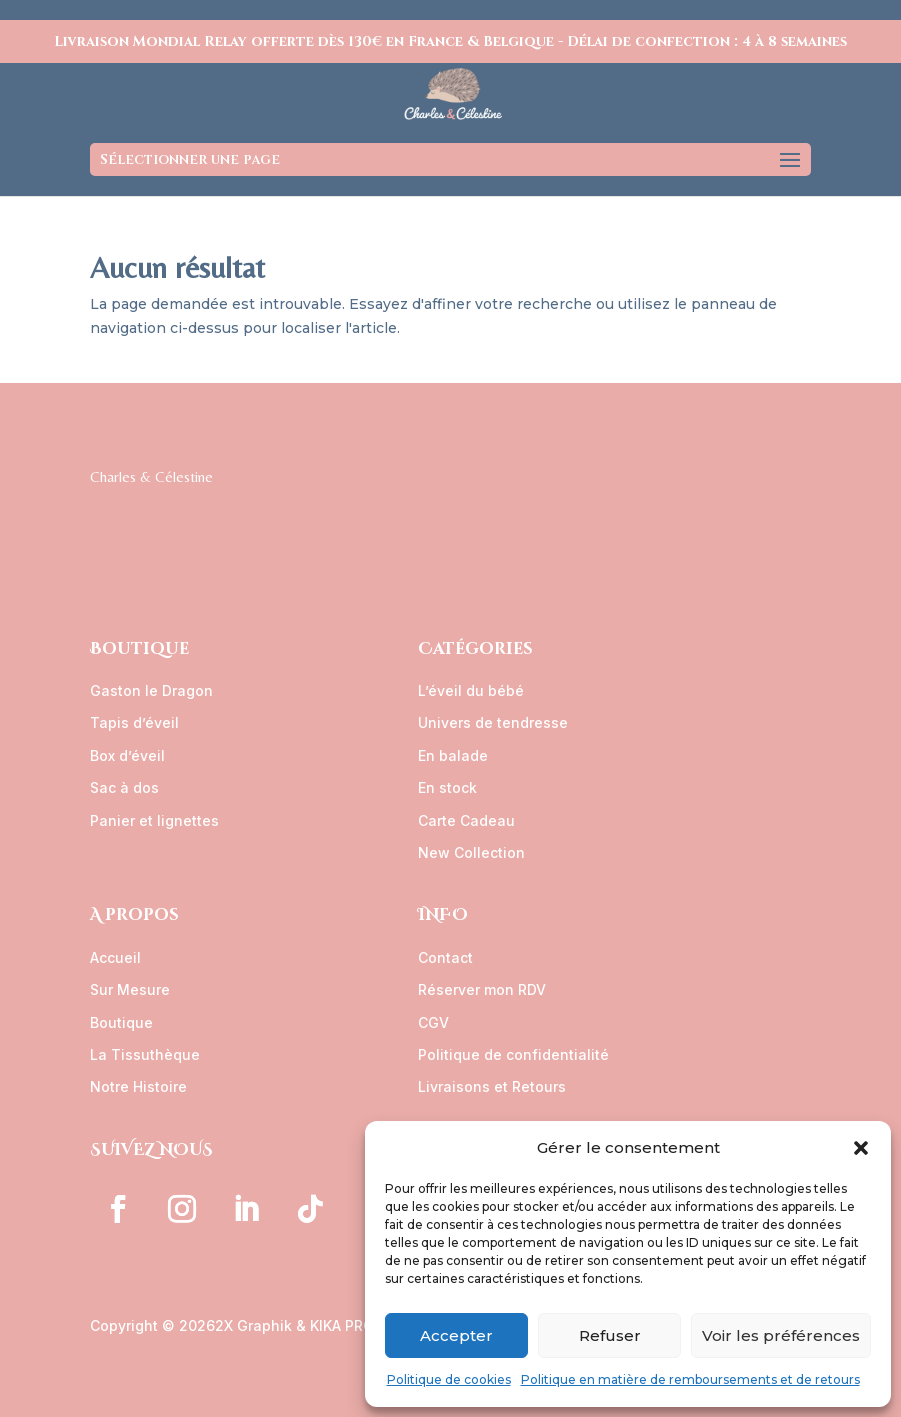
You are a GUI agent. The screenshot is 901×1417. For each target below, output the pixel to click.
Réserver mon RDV (482, 989)
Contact (445, 957)
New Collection (471, 852)
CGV (433, 1022)
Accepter (456, 1335)
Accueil (115, 957)
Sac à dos (124, 787)
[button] (861, 1148)
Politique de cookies (449, 1379)
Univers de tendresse (493, 722)
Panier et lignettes (154, 820)
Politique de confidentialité (513, 1054)
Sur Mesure (130, 989)
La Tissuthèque (145, 1054)
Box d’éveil (127, 755)
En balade (453, 755)
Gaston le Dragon (151, 690)
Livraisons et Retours (492, 1086)
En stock (447, 787)
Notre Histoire (138, 1086)
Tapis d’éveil (134, 722)
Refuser (610, 1335)
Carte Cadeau (466, 820)
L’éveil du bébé (471, 690)
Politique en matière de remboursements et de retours (690, 1379)
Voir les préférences (781, 1335)
